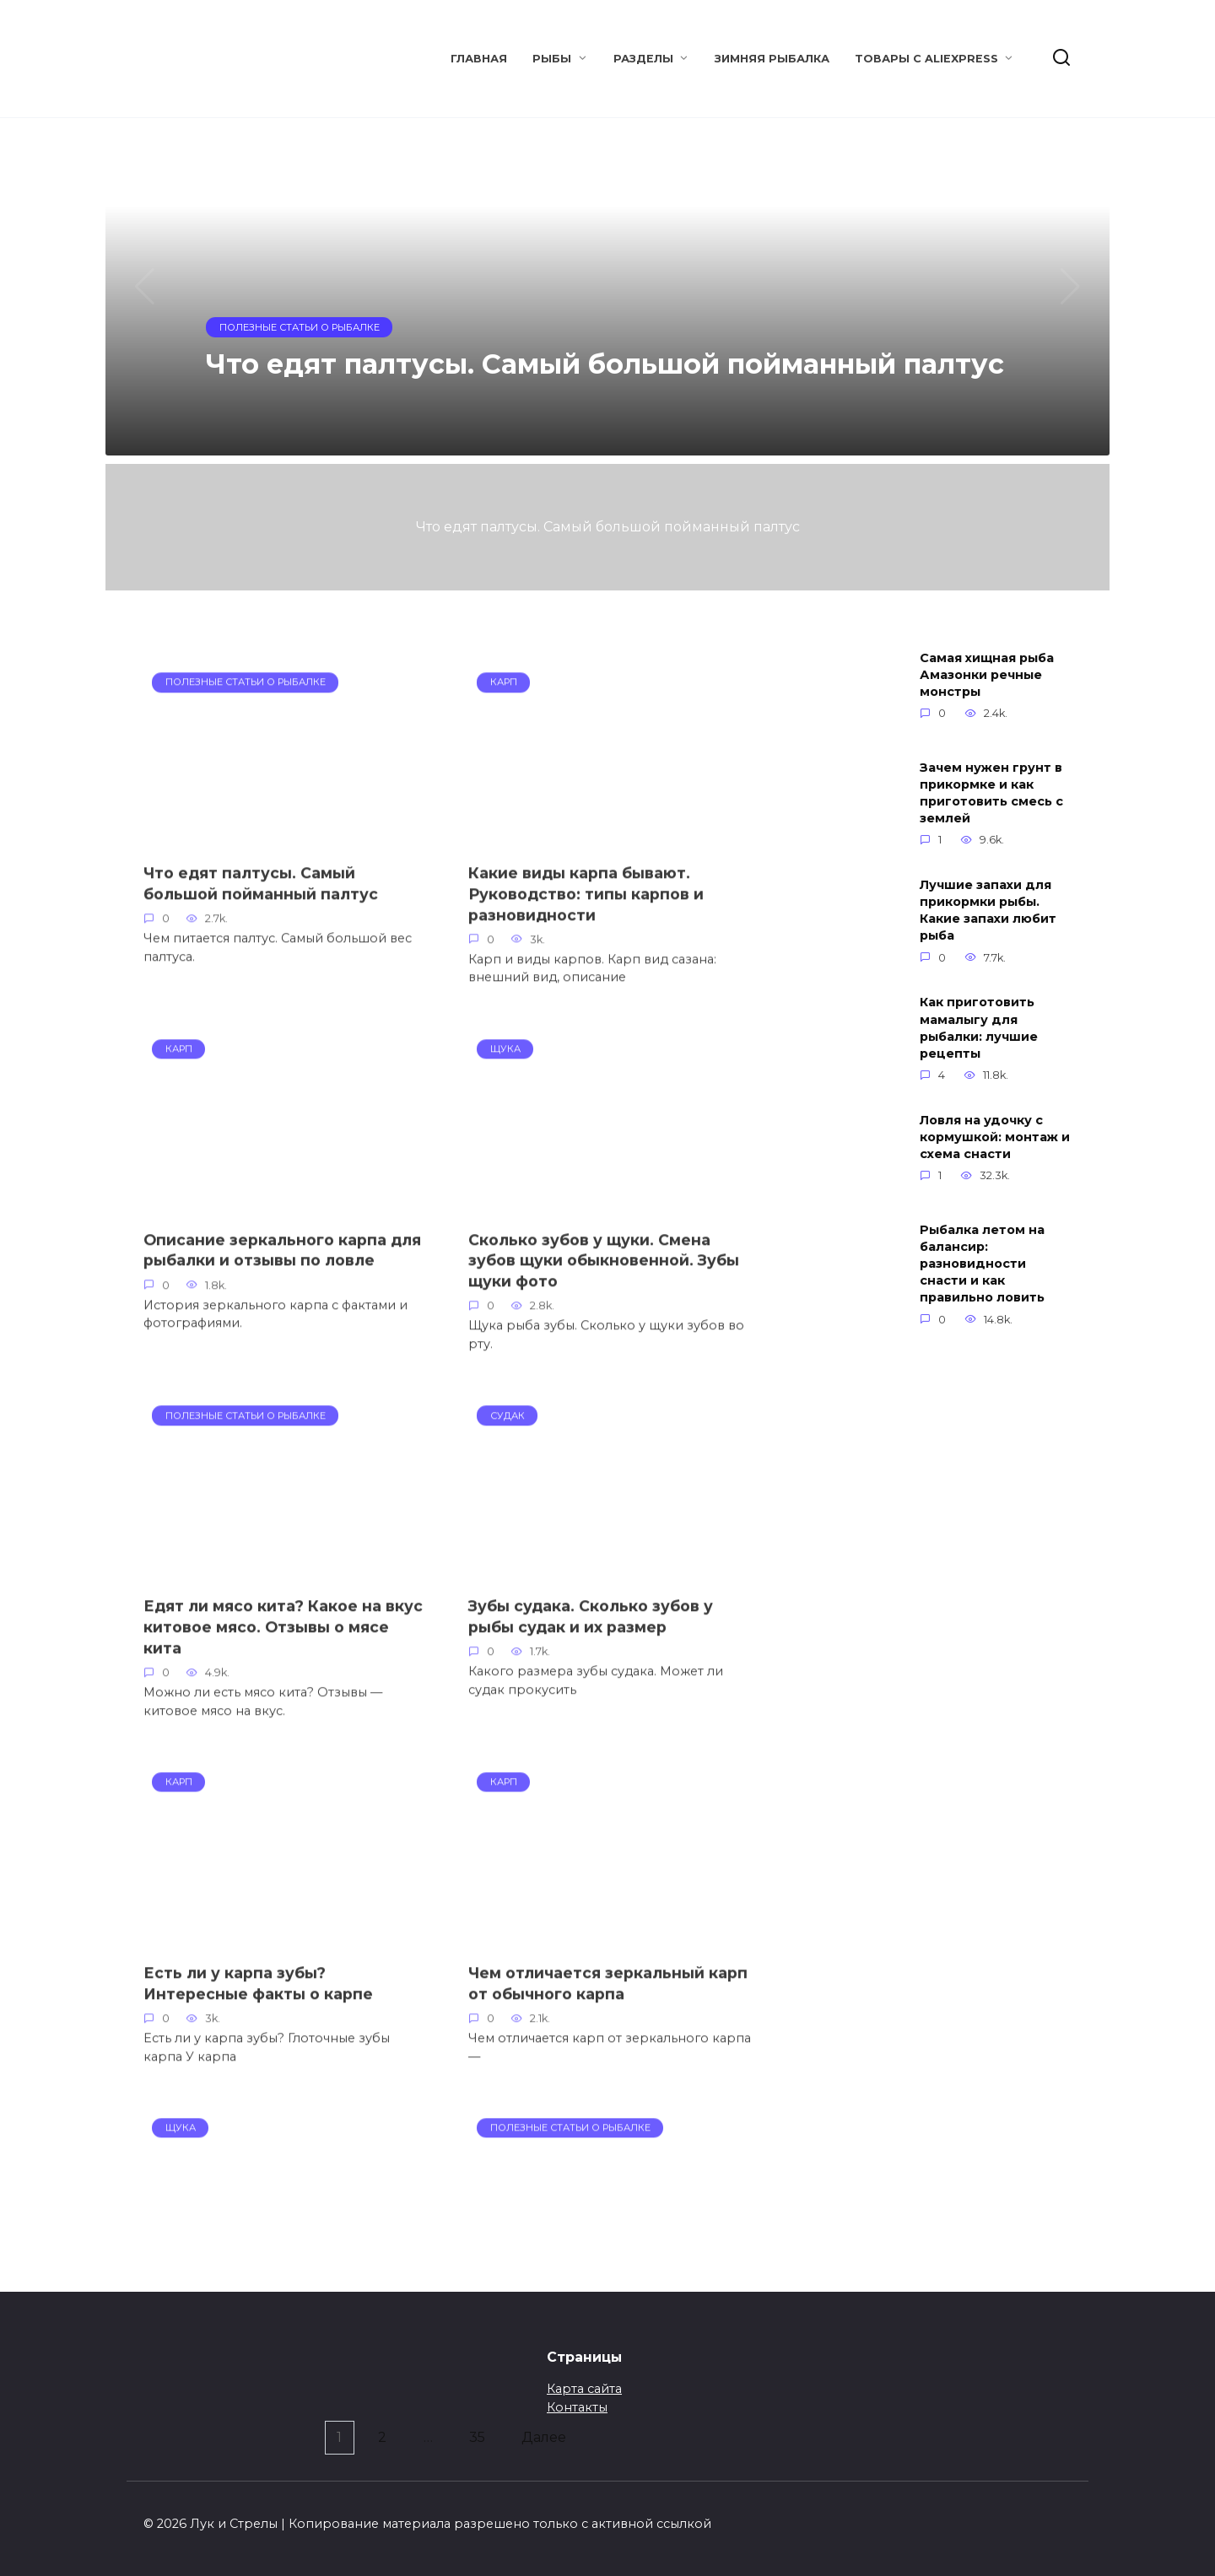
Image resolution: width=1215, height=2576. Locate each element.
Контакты (577, 2407)
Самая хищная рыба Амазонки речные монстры (987, 674)
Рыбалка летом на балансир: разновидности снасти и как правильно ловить (982, 1264)
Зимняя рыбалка (772, 58)
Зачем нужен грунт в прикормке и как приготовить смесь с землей (991, 793)
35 (479, 2438)
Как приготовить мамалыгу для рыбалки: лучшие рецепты (979, 1028)
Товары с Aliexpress (926, 58)
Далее (548, 2438)
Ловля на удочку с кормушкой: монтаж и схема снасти (995, 1137)
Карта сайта (584, 2388)
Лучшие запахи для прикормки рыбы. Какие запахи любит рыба (988, 910)
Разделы (643, 58)
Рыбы (551, 58)
